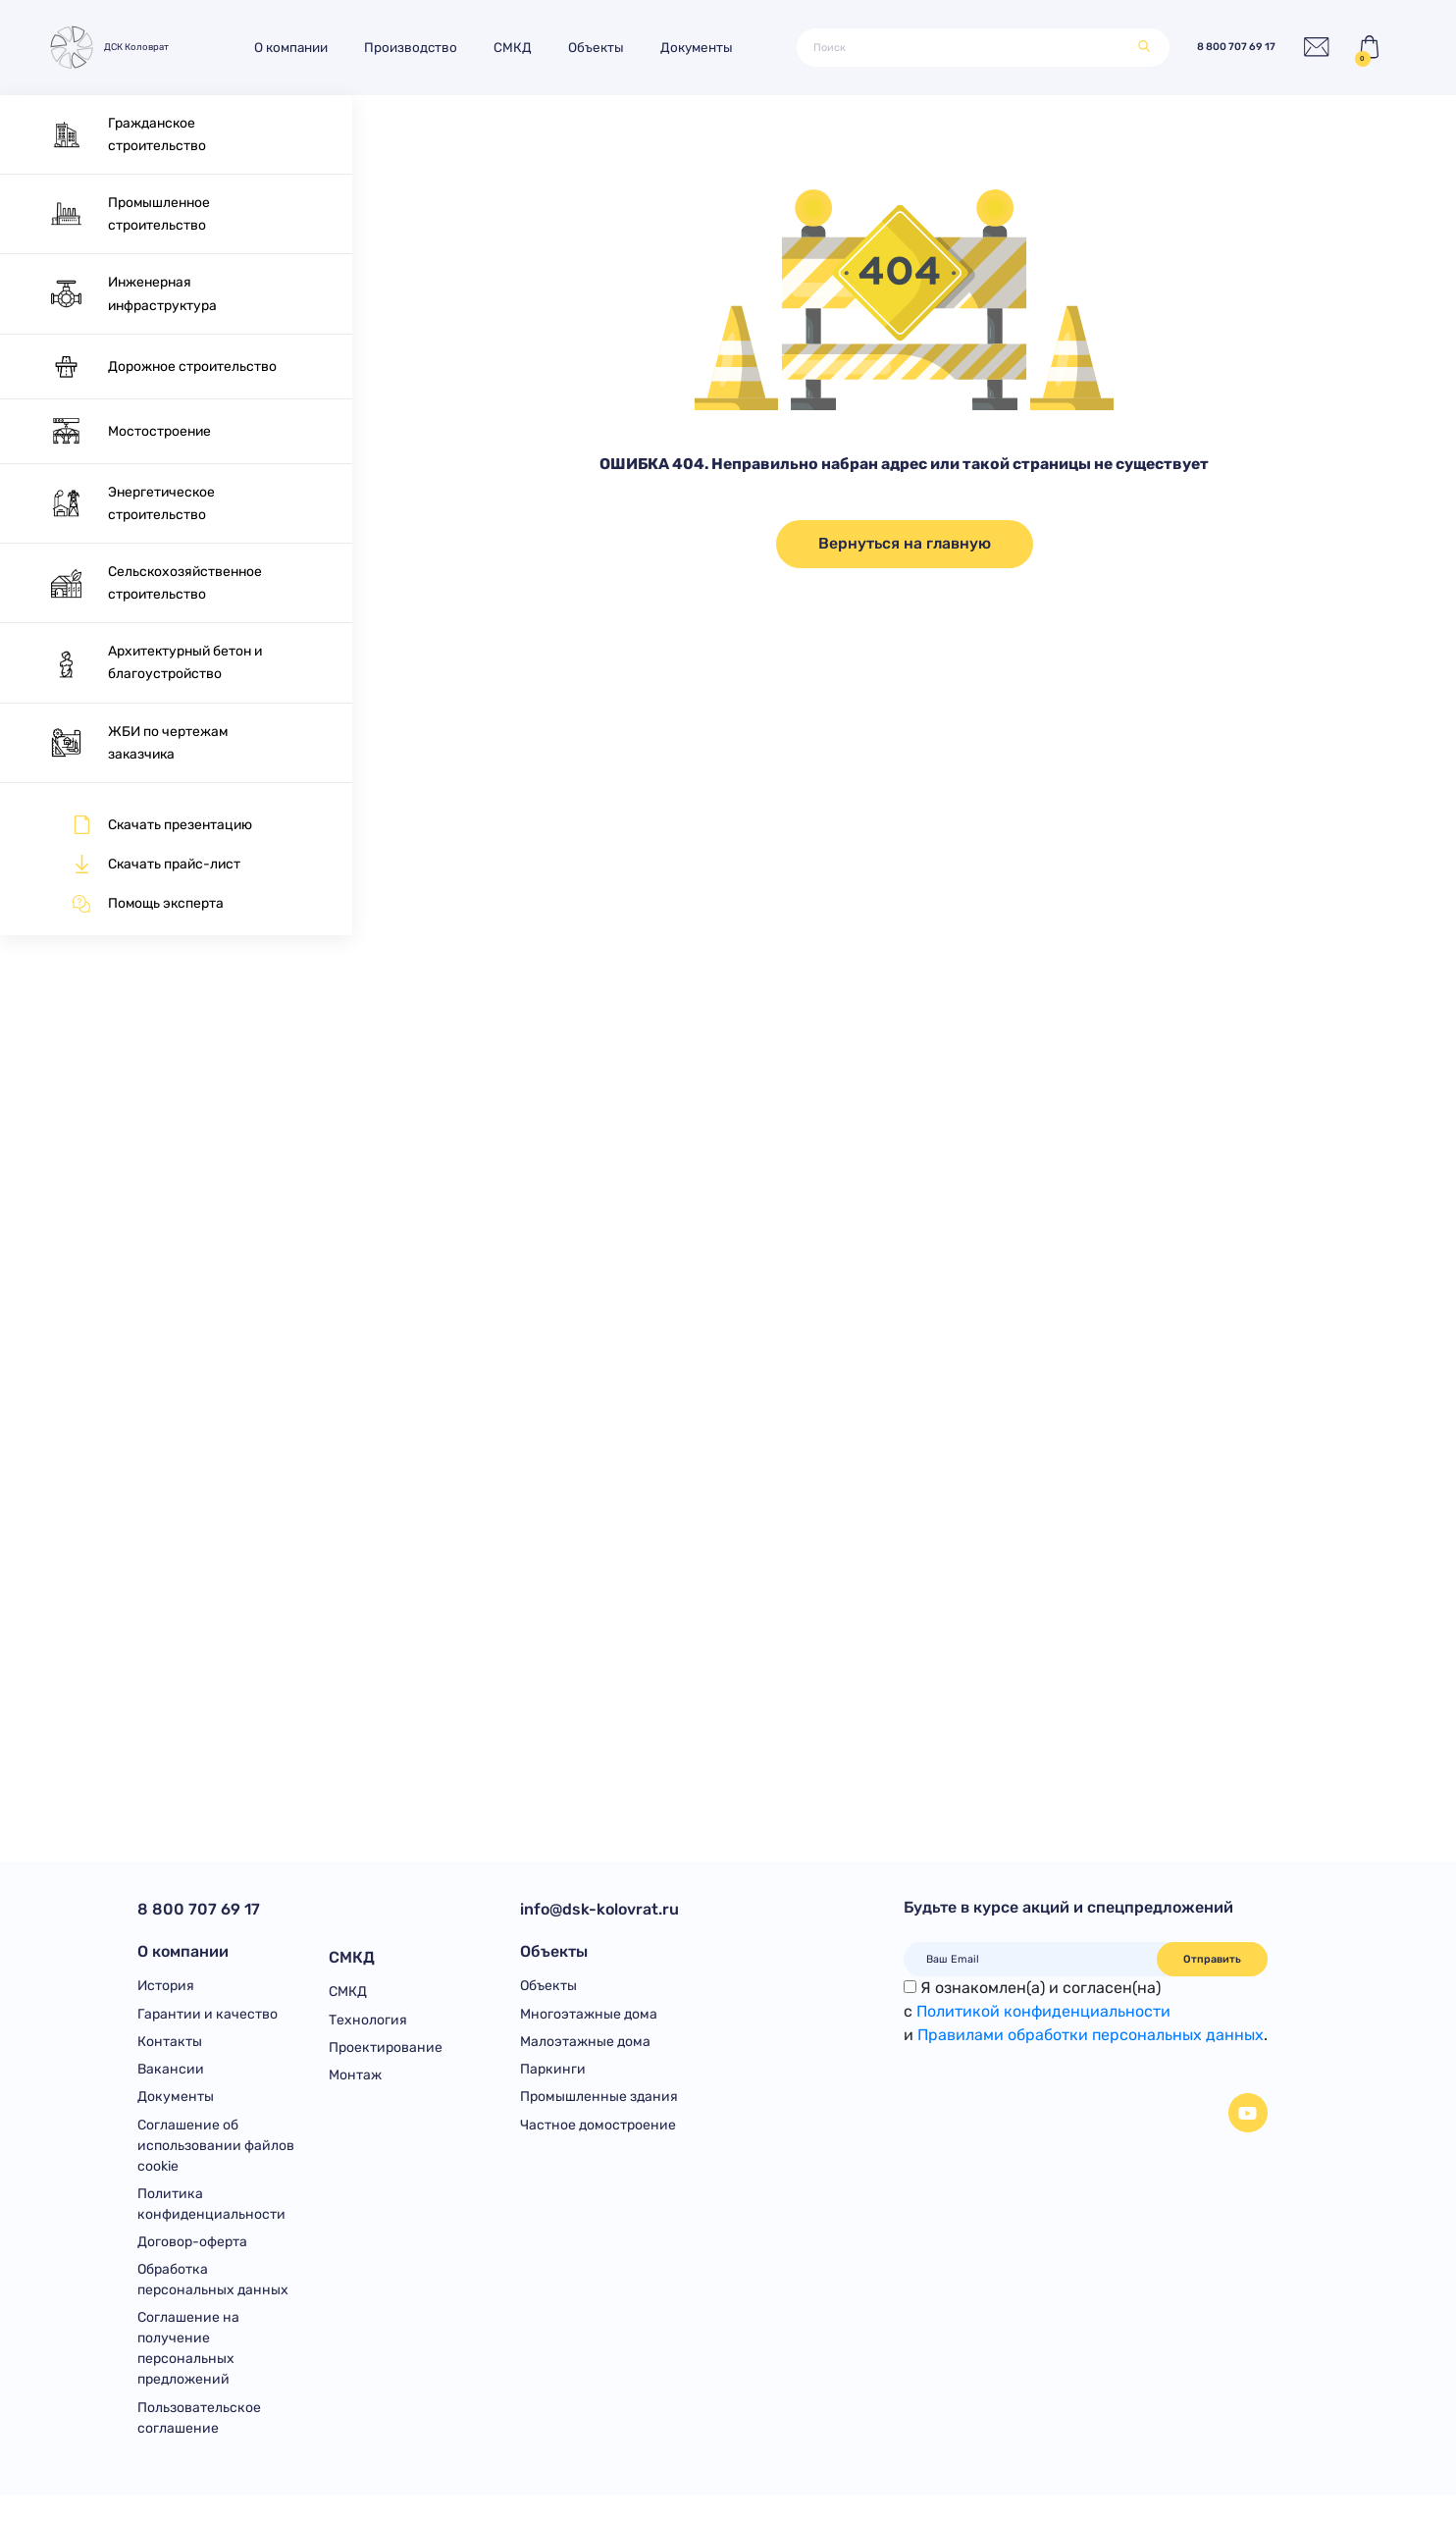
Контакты (169, 2051)
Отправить (1212, 1959)
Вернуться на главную (904, 543)
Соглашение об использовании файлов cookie (215, 2161)
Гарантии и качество (207, 2022)
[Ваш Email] (1031, 1959)
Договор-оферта (192, 2261)
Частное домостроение (598, 2140)
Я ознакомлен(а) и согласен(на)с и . (1086, 2011)
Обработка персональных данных (212, 2302)
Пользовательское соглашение (199, 2443)
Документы (715, 47)
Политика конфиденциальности (211, 2221)
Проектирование (385, 2051)
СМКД (531, 47)
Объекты (615, 47)
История (165, 1991)
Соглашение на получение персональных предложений (188, 2373)
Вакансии (170, 2081)
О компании (309, 47)
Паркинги (553, 2081)
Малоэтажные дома (585, 2051)
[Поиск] (959, 47)
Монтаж (355, 2081)
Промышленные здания (599, 2110)
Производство (429, 47)
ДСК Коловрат (116, 47)
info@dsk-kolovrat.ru (599, 1909)
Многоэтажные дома (588, 2022)
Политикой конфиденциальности (1043, 2011)
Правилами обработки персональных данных (1090, 2034)
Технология (368, 2022)
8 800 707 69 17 (1211, 47)
